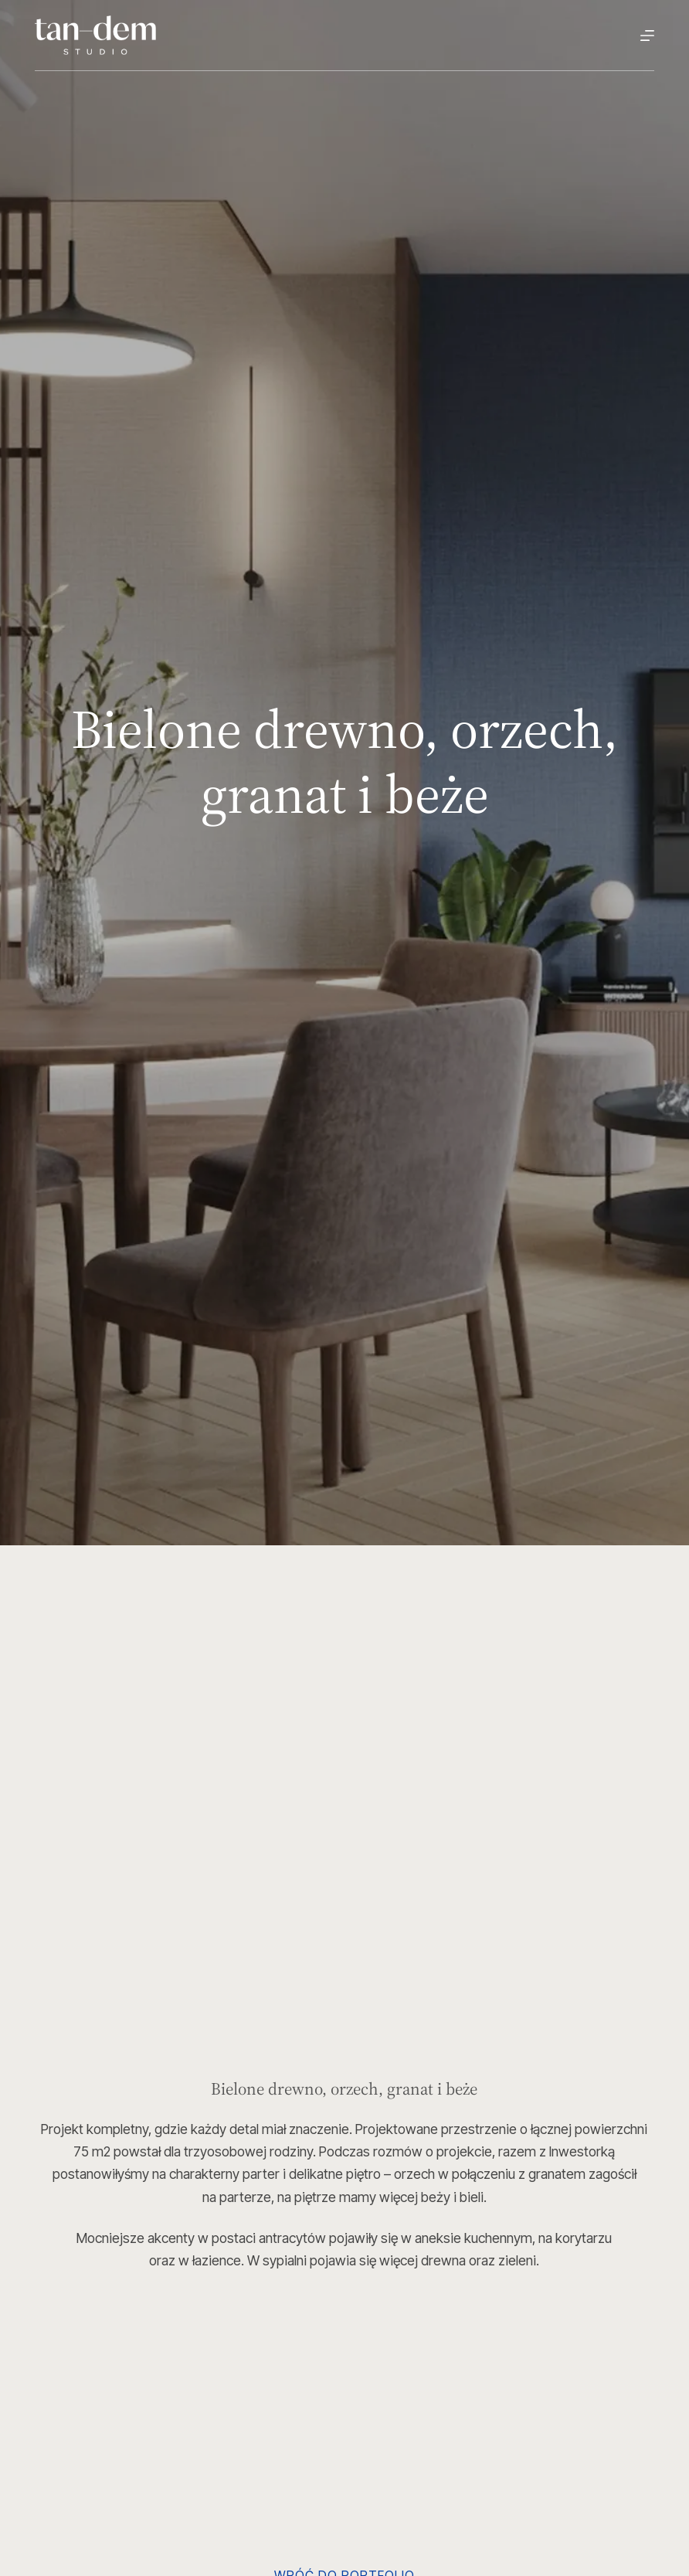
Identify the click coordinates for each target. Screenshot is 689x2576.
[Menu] (647, 35)
